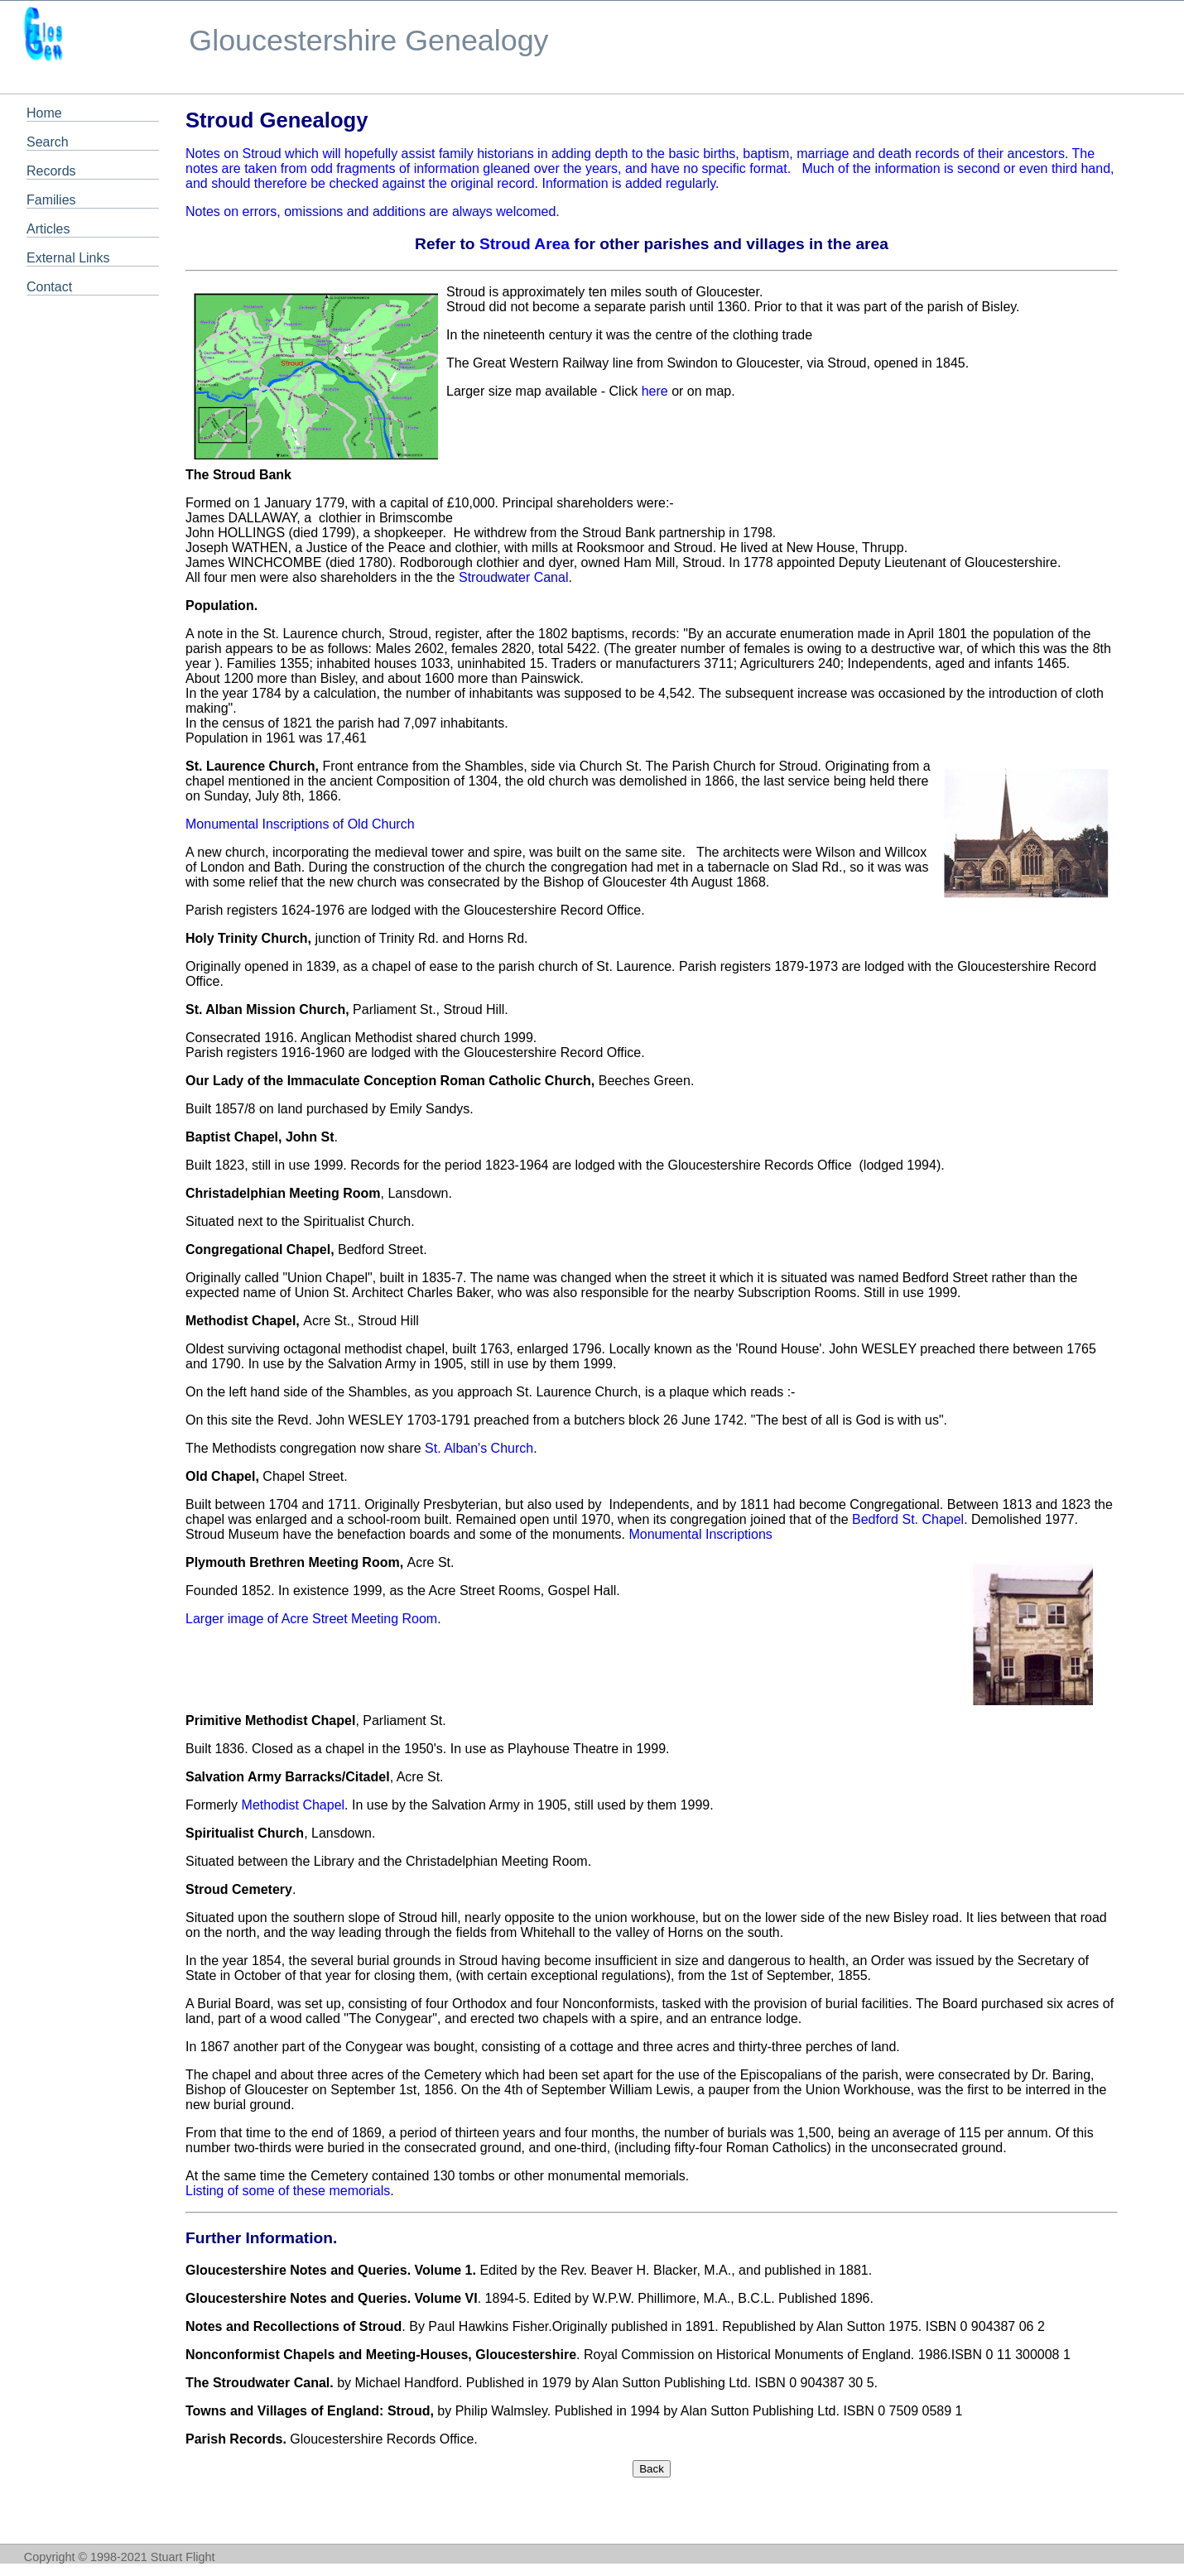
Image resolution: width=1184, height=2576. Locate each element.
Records (51, 171)
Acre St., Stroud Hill (302, 1321)
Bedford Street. (306, 1249)
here (655, 391)
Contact (49, 287)
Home (44, 113)
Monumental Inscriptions (700, 1534)
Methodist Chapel (293, 1805)
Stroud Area (524, 243)
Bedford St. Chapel (908, 1519)
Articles (48, 229)
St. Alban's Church (479, 1448)
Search (47, 142)
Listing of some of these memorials (287, 2191)
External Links (68, 258)
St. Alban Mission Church (265, 1009)
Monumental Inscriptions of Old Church (300, 824)
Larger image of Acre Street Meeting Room (311, 1619)
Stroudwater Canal (514, 577)
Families (51, 200)
